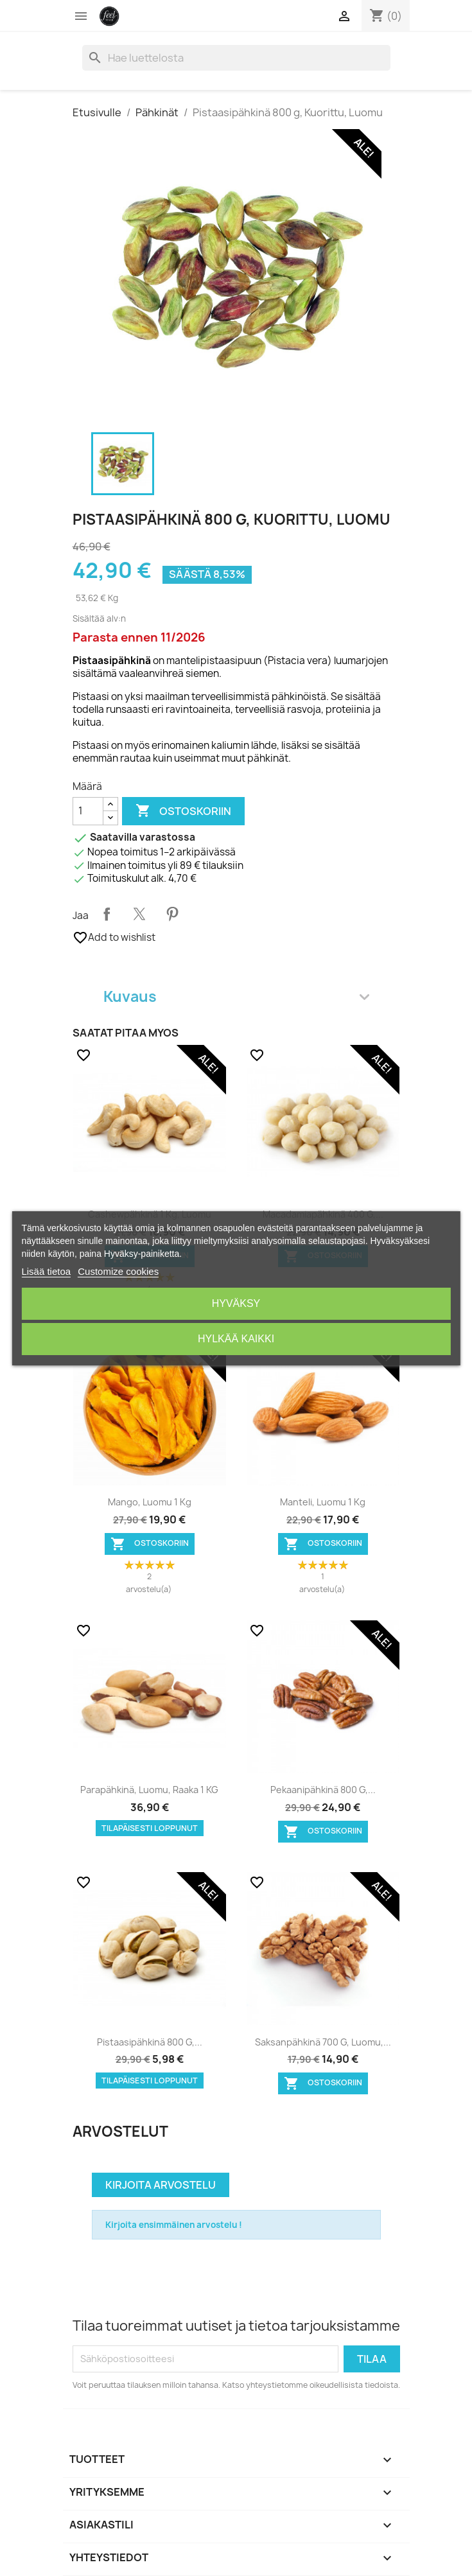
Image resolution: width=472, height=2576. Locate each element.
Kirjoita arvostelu (160, 2185)
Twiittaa (139, 914)
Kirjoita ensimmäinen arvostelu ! (173, 2224)
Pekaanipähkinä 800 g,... (323, 1789)
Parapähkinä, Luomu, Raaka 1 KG (149, 1789)
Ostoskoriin (183, 811)
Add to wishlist (114, 937)
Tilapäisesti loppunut (149, 1828)
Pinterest (172, 914)
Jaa (106, 914)
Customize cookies (118, 1271)
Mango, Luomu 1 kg (149, 1502)
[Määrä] (88, 811)
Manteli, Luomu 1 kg (322, 1502)
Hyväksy (236, 1303)
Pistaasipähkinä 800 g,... (149, 2042)
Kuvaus (236, 996)
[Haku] (236, 58)
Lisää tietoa (46, 1271)
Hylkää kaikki (236, 1338)
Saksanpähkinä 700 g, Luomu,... (323, 2042)
